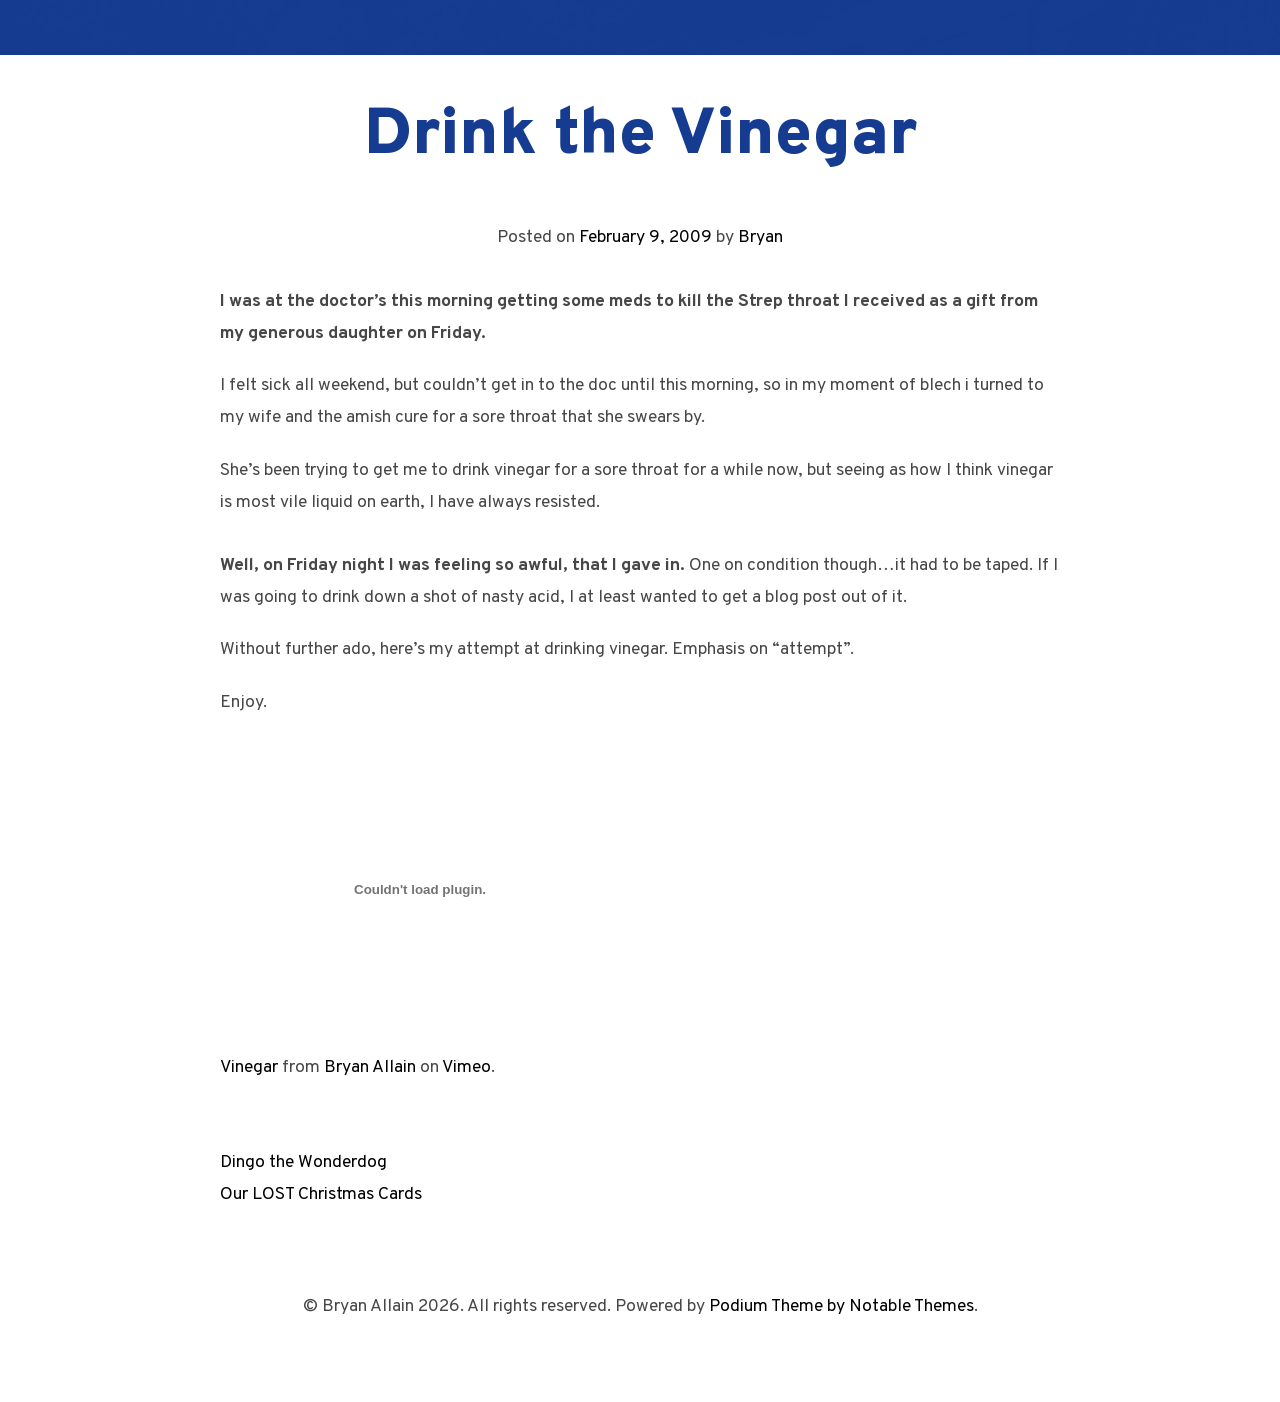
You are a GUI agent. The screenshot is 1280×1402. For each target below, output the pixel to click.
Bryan (760, 237)
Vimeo (466, 1067)
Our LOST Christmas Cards (321, 1194)
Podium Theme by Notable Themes (841, 1306)
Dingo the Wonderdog (303, 1162)
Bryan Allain (370, 1067)
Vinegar (249, 1067)
